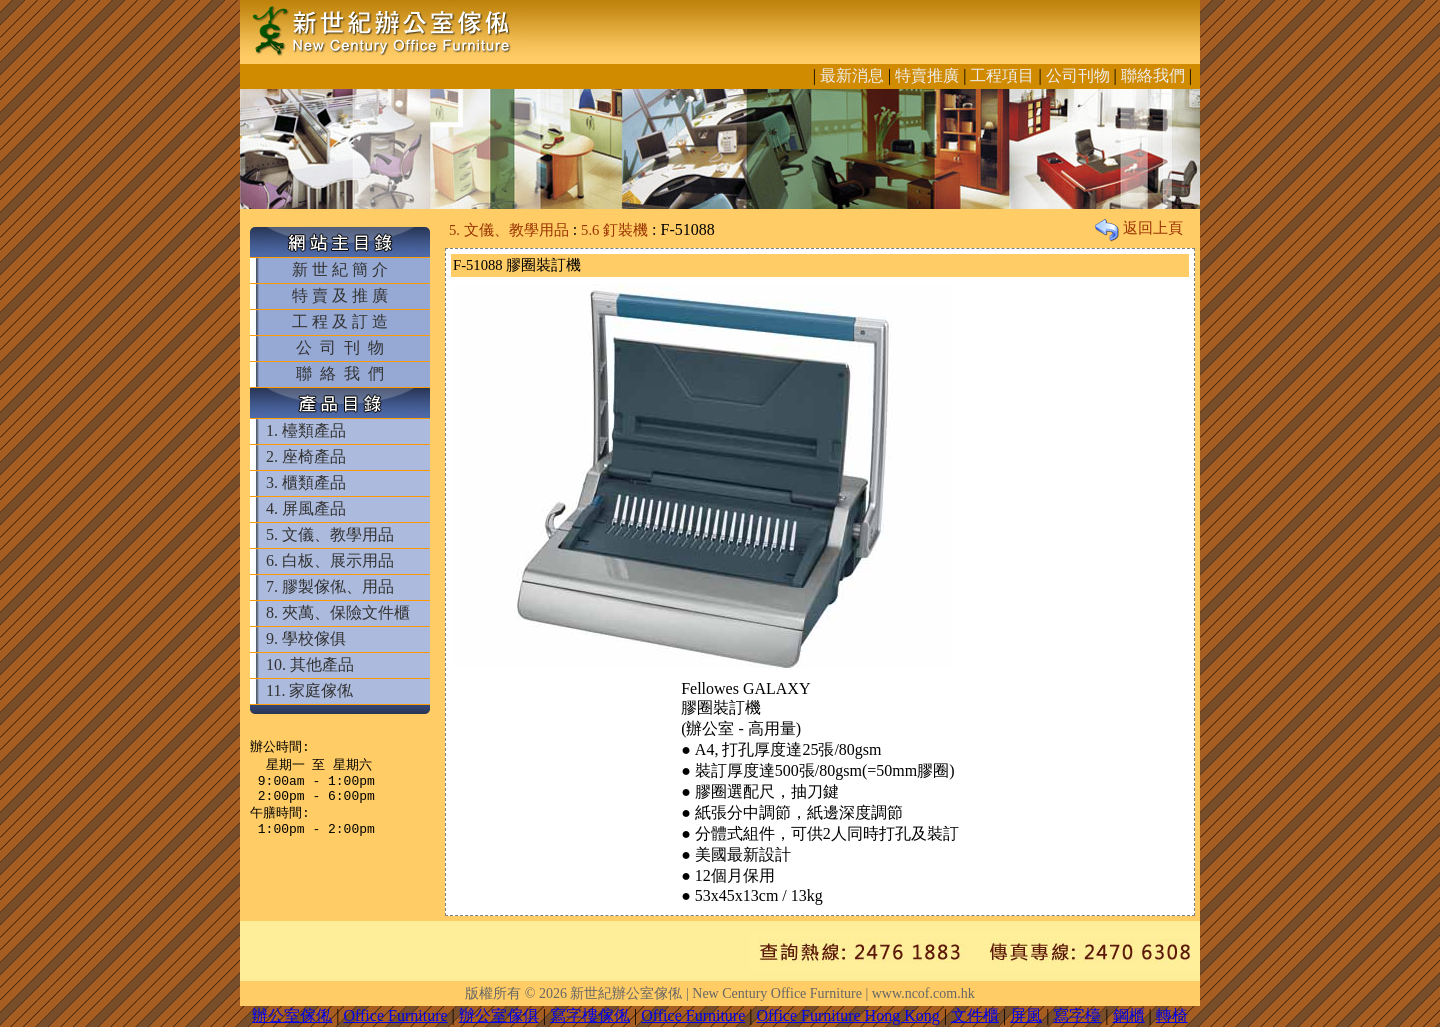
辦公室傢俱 (499, 1015)
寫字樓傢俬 (590, 1015)
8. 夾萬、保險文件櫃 (338, 612)
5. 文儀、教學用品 (330, 534)
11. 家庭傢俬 (309, 690)
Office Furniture (395, 1015)
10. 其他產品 (310, 664)
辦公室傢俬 (292, 1015)
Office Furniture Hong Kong (848, 1015)
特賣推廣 (927, 75)
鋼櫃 (1129, 1015)
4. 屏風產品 (306, 508)
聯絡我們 (1153, 75)
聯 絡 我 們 (340, 373)
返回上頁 (1139, 228)
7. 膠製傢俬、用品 (330, 586)
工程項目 (1002, 75)
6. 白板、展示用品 (330, 560)
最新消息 (852, 75)
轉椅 (1172, 1015)
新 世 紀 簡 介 (340, 269)
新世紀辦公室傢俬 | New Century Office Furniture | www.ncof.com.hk (772, 993)
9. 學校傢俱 (306, 638)
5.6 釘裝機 (614, 230)
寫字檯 (1077, 1015)
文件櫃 (975, 1015)
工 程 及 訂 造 (340, 321)
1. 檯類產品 (306, 430)
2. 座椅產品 (306, 456)
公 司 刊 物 (340, 347)
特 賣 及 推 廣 (340, 295)
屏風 (1026, 1015)
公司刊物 (1078, 75)
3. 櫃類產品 (306, 482)
